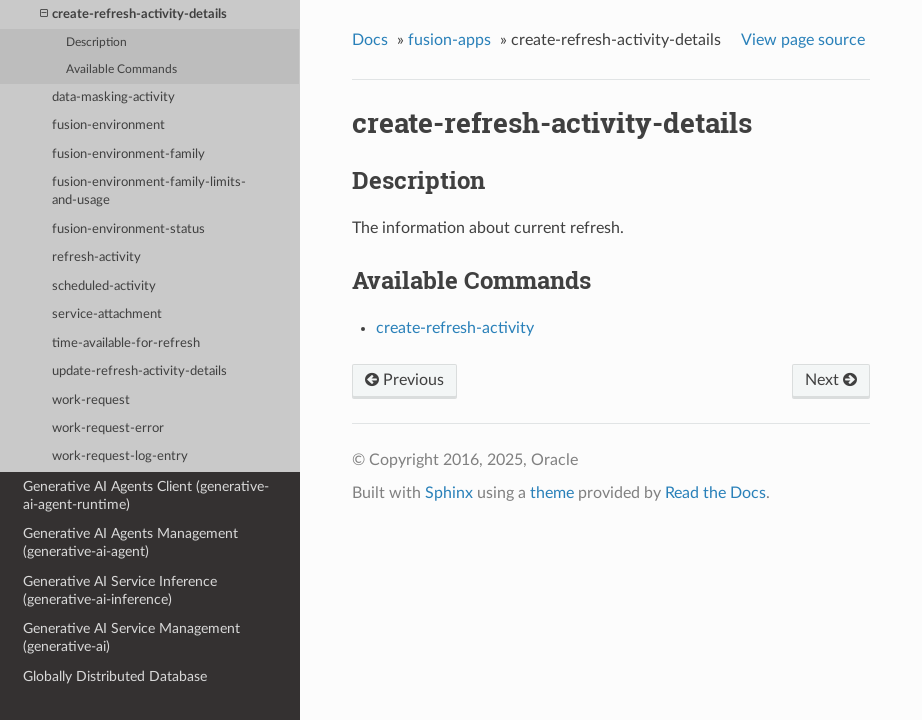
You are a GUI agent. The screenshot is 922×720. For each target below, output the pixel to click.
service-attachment (107, 314)
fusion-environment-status (128, 229)
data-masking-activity (113, 97)
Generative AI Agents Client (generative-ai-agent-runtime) (146, 495)
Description (96, 42)
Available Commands (121, 69)
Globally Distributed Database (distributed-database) (115, 685)
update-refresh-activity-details (139, 371)
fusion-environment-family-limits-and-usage (149, 191)
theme (552, 493)
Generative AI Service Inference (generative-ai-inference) (120, 590)
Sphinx (449, 493)
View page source (803, 40)
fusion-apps (449, 40)
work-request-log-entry (120, 456)
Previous (404, 380)
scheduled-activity (104, 286)
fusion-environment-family (128, 154)
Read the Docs (715, 493)
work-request (91, 400)
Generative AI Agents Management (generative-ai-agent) (130, 542)
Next (831, 380)
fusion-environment (108, 125)
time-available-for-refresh (126, 343)
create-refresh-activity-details (133, 14)
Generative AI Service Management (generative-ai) (131, 637)
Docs (370, 40)
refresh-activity (96, 257)
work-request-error (108, 428)
